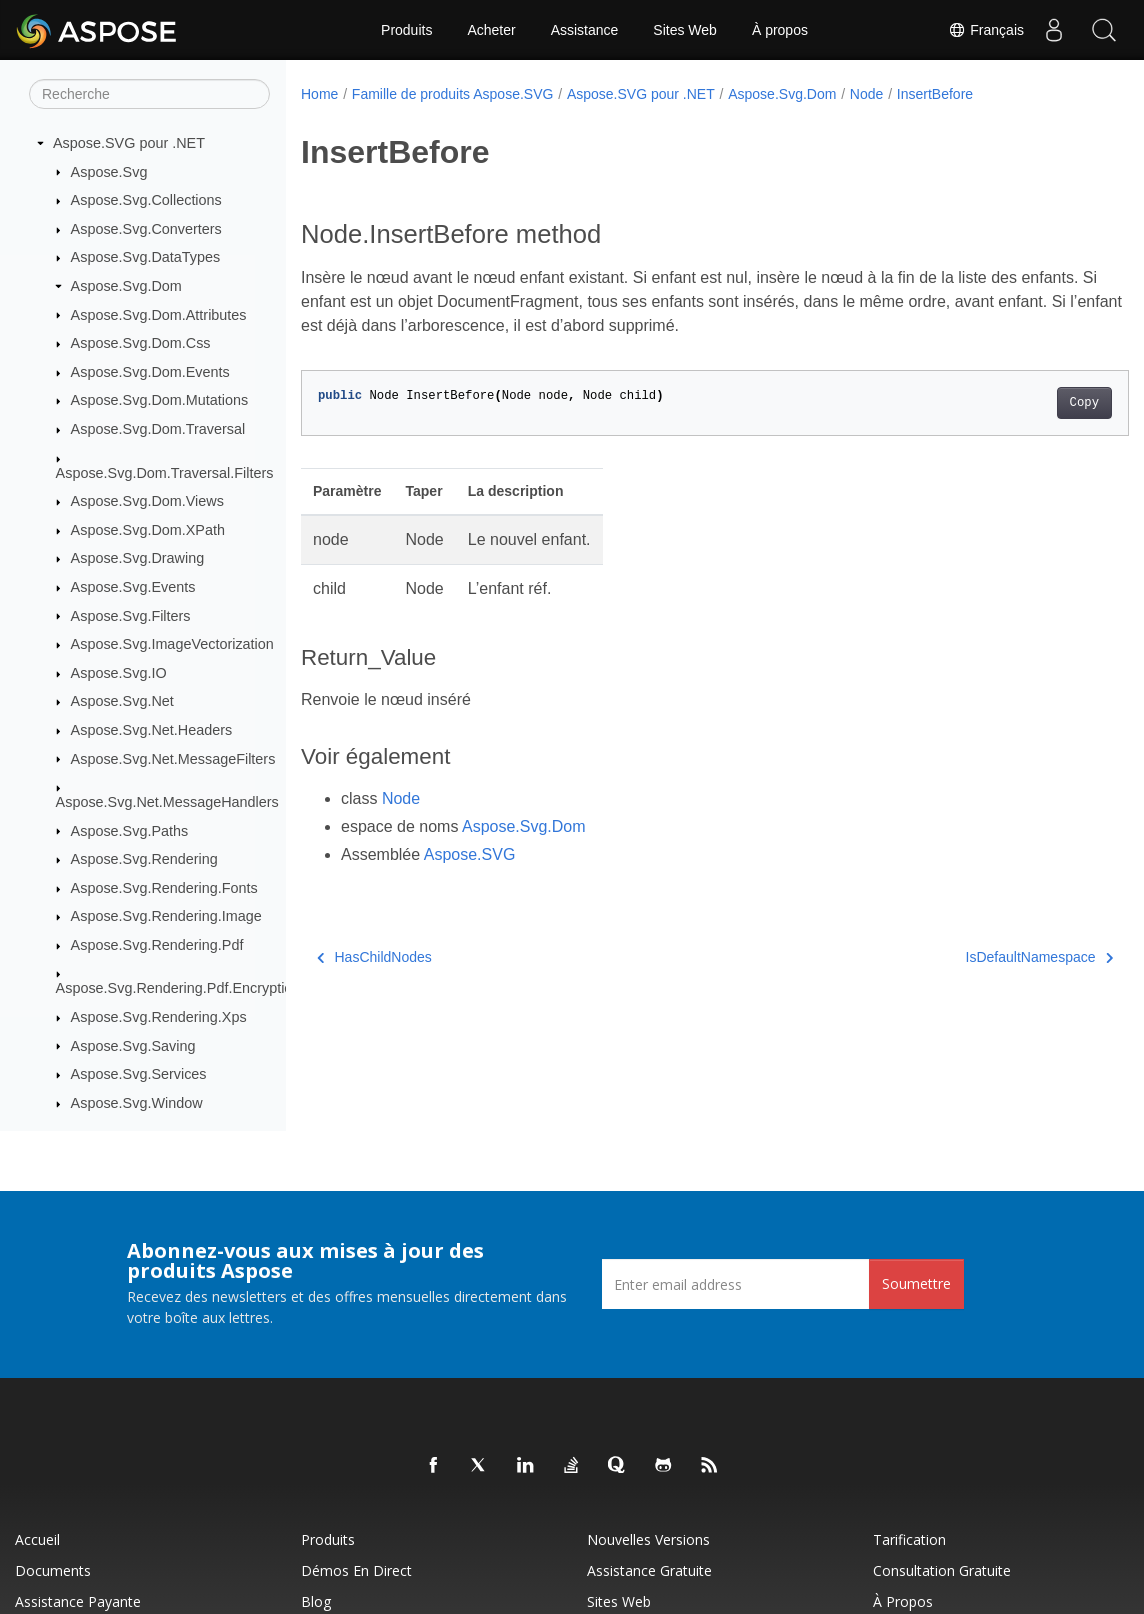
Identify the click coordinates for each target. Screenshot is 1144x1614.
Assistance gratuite (649, 1570)
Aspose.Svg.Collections (146, 200)
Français (986, 30)
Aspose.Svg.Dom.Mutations (160, 400)
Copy (1026, 403)
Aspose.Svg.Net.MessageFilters (173, 759)
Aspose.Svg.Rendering (144, 859)
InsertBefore (935, 94)
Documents (53, 1570)
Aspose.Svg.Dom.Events (150, 372)
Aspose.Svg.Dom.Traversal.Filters (165, 473)
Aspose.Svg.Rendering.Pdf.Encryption (178, 988)
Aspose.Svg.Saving (133, 1046)
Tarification (909, 1539)
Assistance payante (78, 1601)
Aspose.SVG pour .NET (129, 143)
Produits (406, 30)
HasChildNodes (374, 957)
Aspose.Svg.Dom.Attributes (159, 315)
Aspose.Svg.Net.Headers (152, 730)
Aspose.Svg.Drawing (138, 558)
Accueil (37, 1539)
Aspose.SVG (470, 854)
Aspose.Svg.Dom (126, 286)
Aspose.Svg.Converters (146, 229)
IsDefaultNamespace (981, 957)
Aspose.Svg (109, 172)
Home (319, 94)
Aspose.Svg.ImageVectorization (172, 644)
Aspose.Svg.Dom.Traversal (158, 429)
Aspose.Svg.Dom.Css (141, 343)
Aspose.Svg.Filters (131, 616)
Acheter (491, 30)
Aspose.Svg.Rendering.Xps (159, 1017)
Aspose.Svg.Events (133, 587)
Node (866, 94)
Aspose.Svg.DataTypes (146, 257)
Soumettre (916, 1283)
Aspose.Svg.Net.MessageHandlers (167, 802)
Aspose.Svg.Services (139, 1074)
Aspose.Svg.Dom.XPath (148, 530)
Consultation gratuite (942, 1570)
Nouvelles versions (648, 1539)
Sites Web (685, 30)
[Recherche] (149, 94)
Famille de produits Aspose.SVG (453, 94)
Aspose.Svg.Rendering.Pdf (157, 945)
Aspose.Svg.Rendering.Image (166, 916)
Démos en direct (356, 1570)
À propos (780, 30)
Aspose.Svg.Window (137, 1103)
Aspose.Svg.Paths (130, 831)
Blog (316, 1601)
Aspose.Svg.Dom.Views (147, 501)
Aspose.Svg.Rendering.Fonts (164, 888)
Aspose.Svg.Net (122, 701)
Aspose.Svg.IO (119, 673)
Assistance (585, 30)
